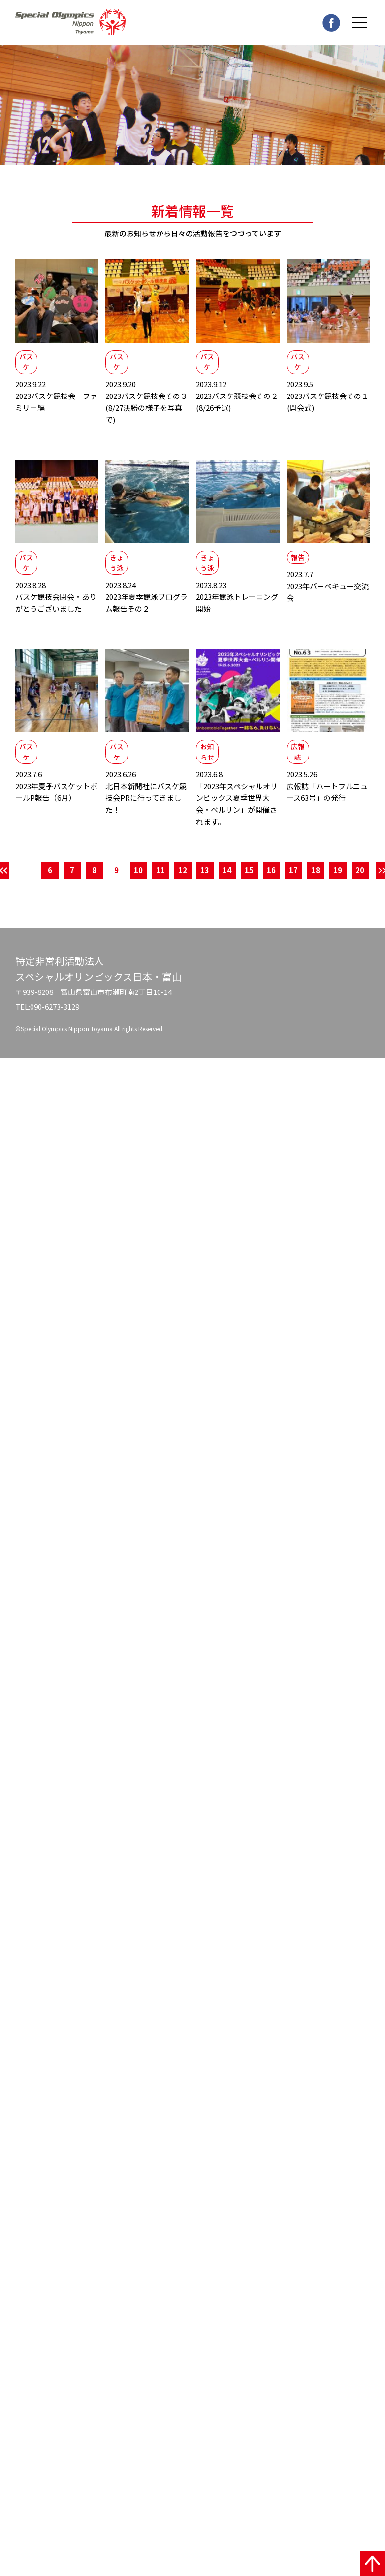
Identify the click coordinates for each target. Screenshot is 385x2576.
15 (249, 884)
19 (337, 884)
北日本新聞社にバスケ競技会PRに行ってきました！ (147, 805)
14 (227, 884)
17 (293, 884)
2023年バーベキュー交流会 (328, 593)
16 (271, 884)
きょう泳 (119, 569)
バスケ (28, 364)
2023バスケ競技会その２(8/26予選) (237, 400)
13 (204, 884)
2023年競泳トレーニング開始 (237, 606)
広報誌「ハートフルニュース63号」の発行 (328, 799)
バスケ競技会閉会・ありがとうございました (56, 606)
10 (138, 884)
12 (182, 884)
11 (160, 884)
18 (315, 884)
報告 (300, 563)
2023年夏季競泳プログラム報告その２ (147, 606)
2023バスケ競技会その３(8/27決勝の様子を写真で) (147, 406)
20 (359, 884)
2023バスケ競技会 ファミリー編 (56, 400)
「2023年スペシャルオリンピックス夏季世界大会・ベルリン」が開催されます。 (237, 811)
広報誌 (300, 763)
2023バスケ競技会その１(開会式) (328, 400)
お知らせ (209, 763)
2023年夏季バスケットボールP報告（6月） (56, 799)
